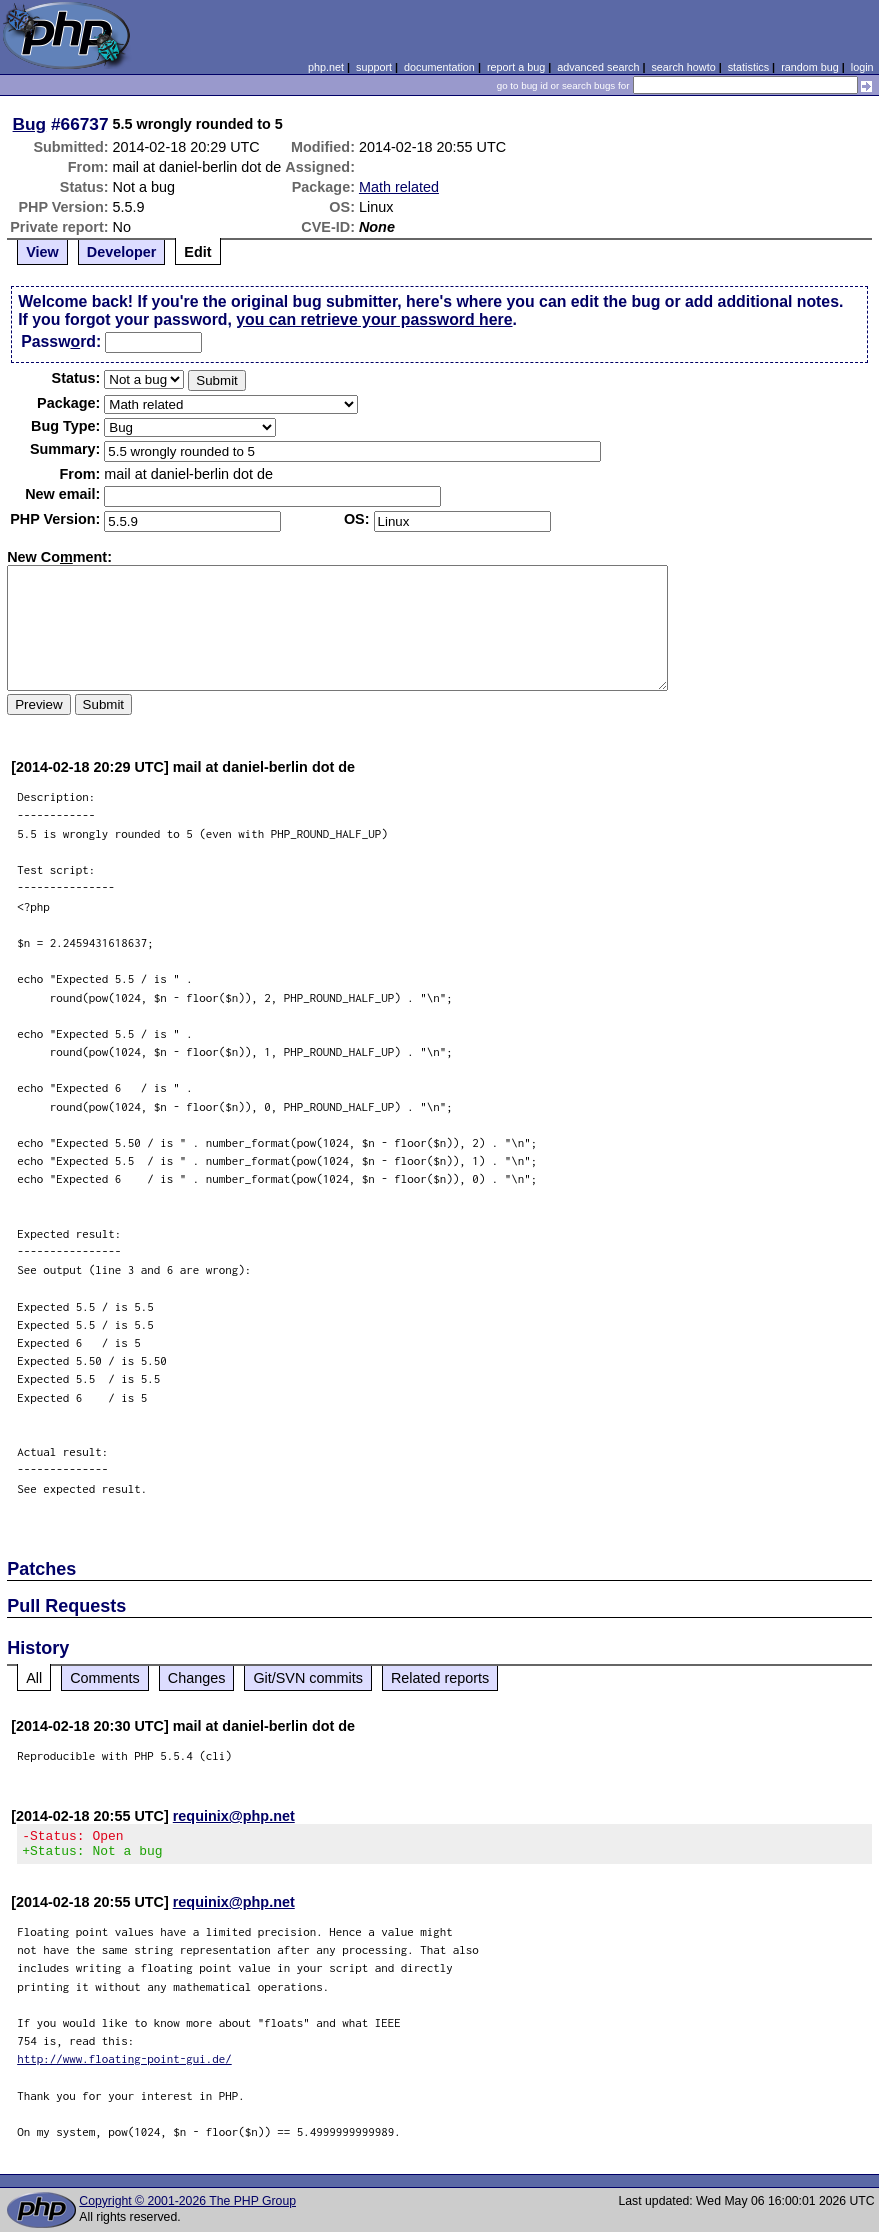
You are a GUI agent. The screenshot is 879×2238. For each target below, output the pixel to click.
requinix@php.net (234, 1816)
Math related (399, 187)
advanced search (598, 67)
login (862, 67)
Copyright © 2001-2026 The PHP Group (187, 2207)
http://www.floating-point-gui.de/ (124, 2064)
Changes (197, 1678)
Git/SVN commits (308, 1678)
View (42, 252)
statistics (748, 67)
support (374, 67)
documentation (439, 67)
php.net (326, 67)
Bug (30, 124)
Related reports (440, 1678)
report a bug (516, 67)
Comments (105, 1678)
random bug (810, 67)
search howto (683, 67)
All (34, 1678)
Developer (122, 252)
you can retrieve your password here (374, 319)
